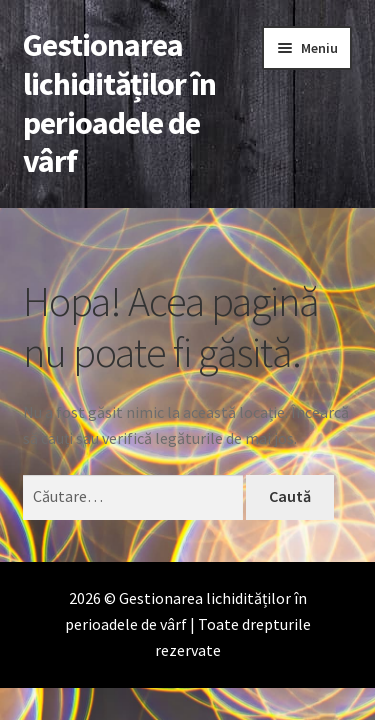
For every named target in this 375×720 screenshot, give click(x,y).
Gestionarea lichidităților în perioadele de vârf (119, 103)
